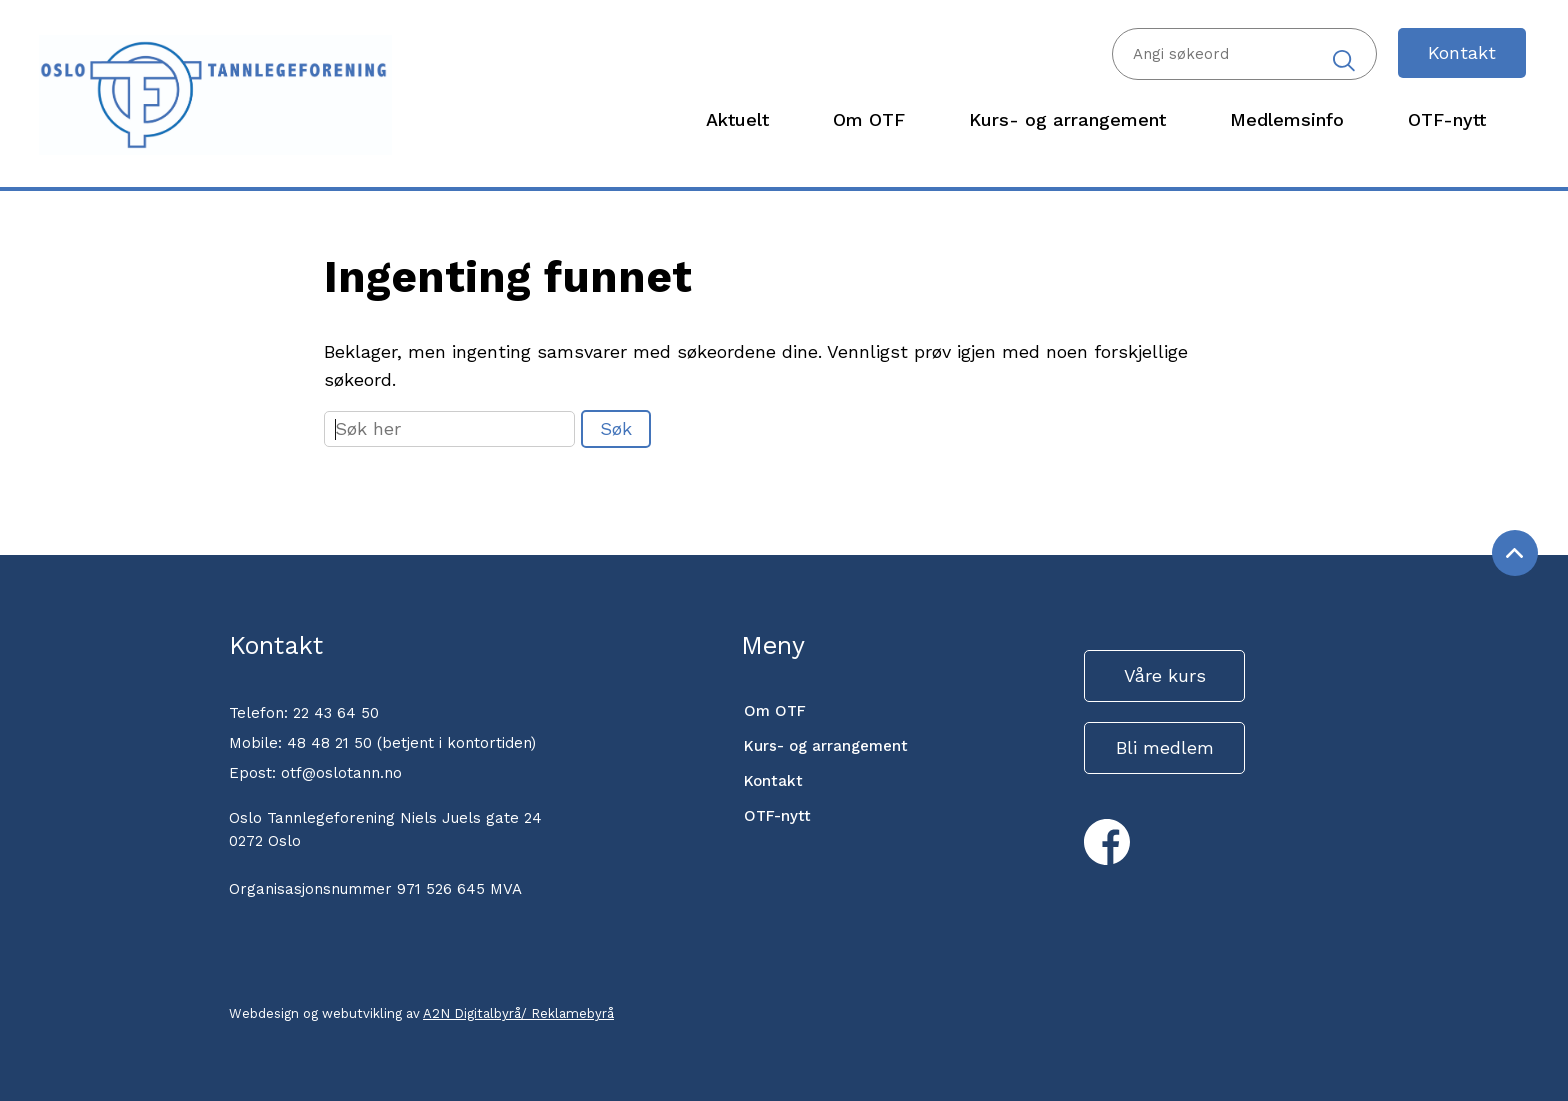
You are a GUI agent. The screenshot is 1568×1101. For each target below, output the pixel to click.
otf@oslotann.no (341, 773)
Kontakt (1462, 52)
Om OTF (775, 711)
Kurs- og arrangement (826, 746)
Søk (616, 428)
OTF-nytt (777, 816)
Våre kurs (1165, 675)
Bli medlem (1165, 747)
